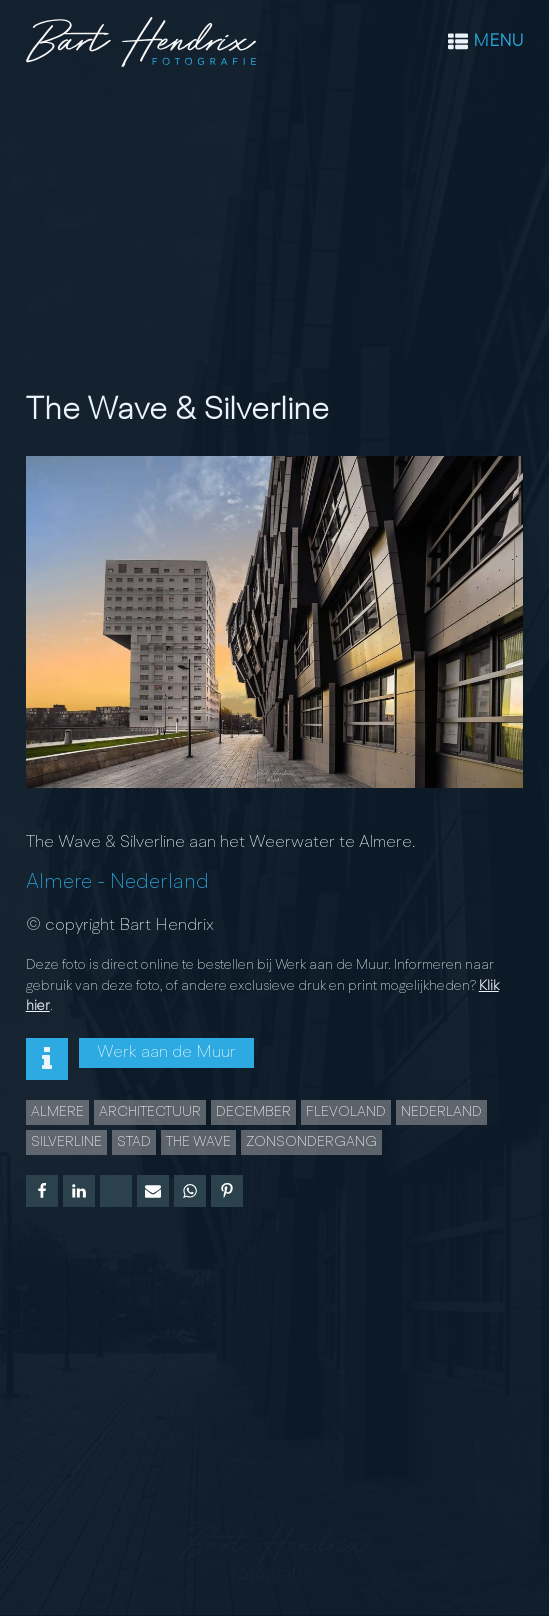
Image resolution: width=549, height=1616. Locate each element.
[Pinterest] (227, 1191)
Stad (134, 1142)
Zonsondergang (311, 1142)
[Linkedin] (79, 1191)
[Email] (153, 1191)
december (253, 1112)
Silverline (66, 1142)
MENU (498, 41)
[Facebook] (42, 1191)
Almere (59, 882)
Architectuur (150, 1112)
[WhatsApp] (190, 1191)
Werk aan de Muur (166, 1052)
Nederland (159, 882)
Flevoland (346, 1112)
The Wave (198, 1142)
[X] (116, 1191)
